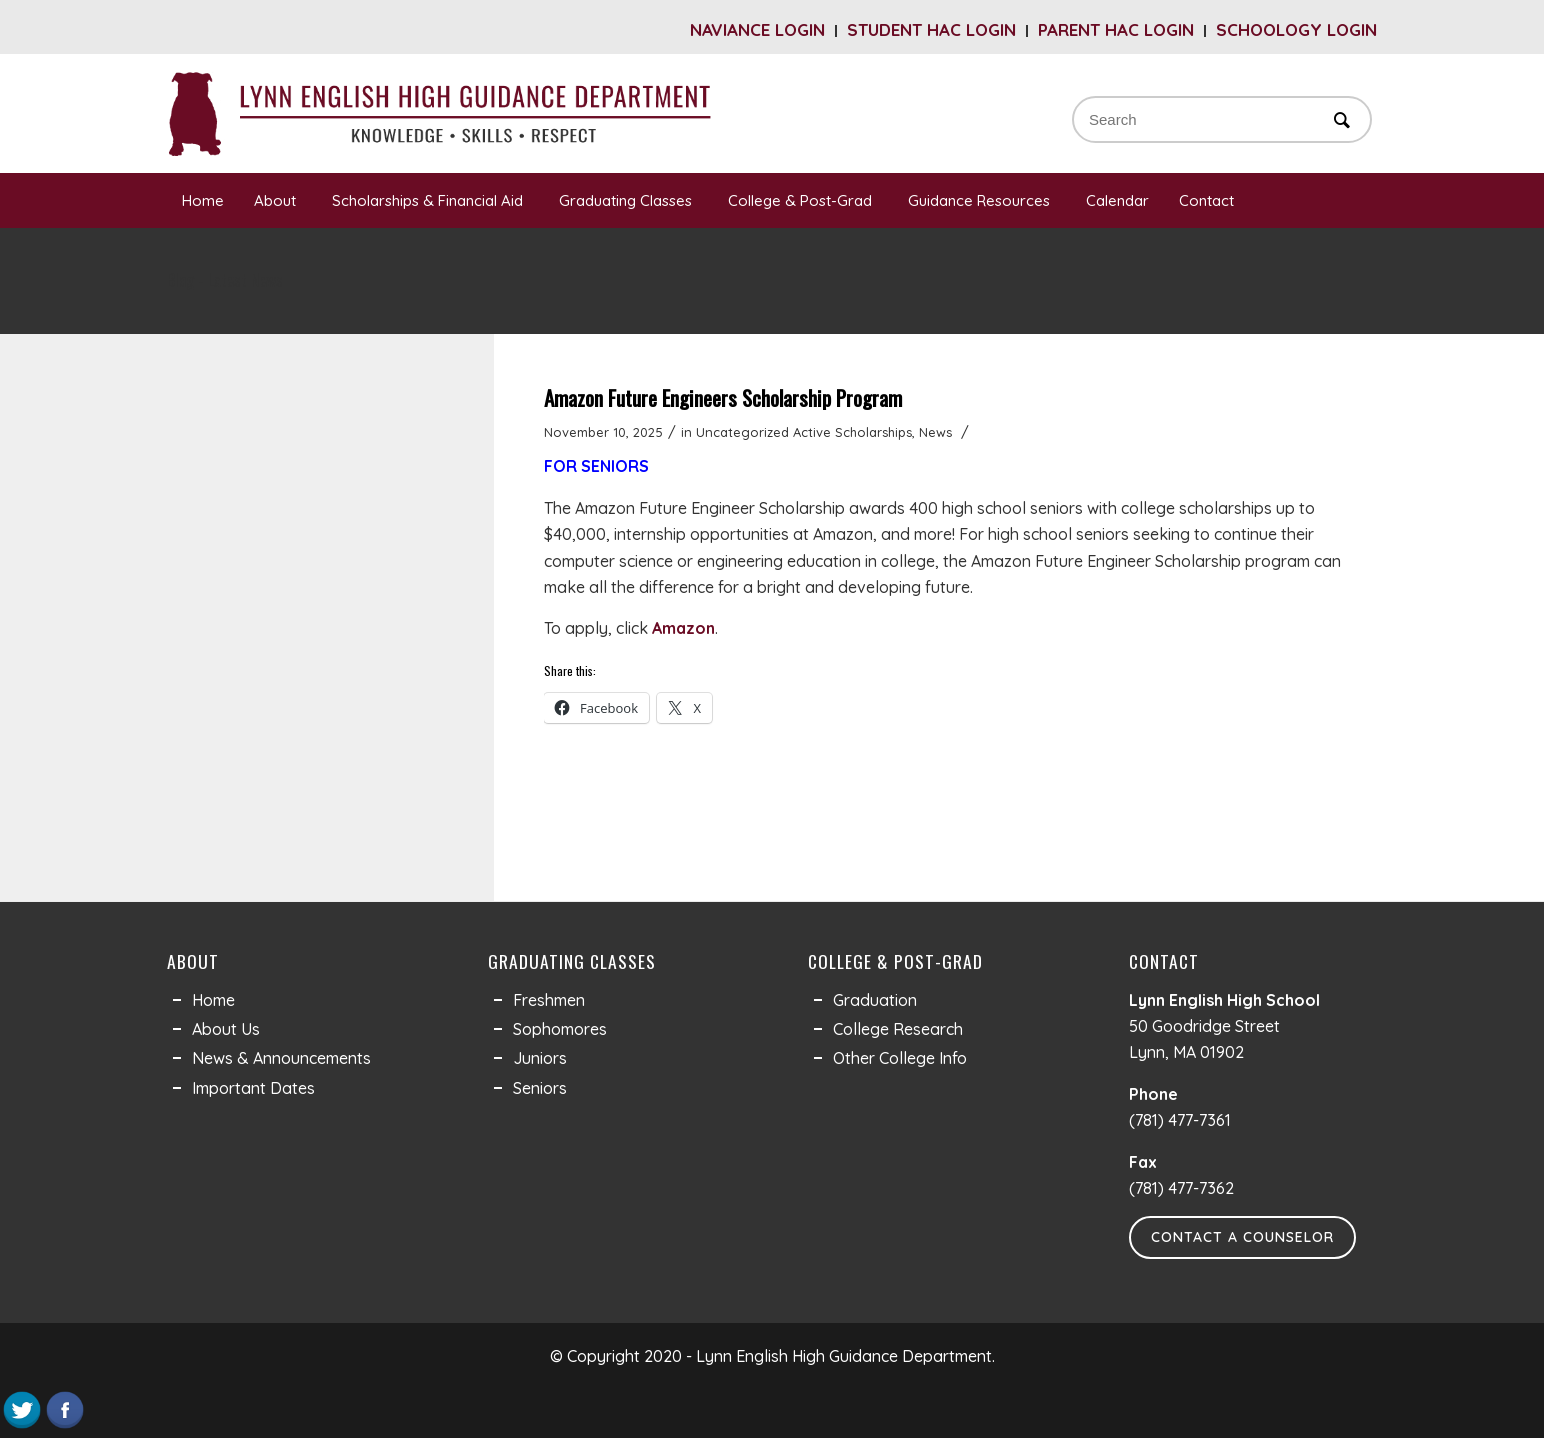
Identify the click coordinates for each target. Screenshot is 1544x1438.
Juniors (540, 1058)
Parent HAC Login (1116, 29)
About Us (226, 1029)
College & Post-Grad (803, 200)
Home (203, 200)
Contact (1209, 200)
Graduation (875, 1000)
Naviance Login (757, 29)
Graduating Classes (628, 200)
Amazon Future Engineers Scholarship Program (723, 397)
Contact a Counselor (1242, 1237)
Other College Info (900, 1058)
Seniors (540, 1088)
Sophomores (560, 1029)
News (935, 432)
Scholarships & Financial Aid (430, 200)
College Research (898, 1029)
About (278, 200)
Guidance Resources (982, 200)
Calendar (1117, 200)
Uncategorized (742, 432)
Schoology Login (1296, 29)
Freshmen (549, 1000)
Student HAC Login (931, 29)
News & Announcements (281, 1058)
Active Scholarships (852, 432)
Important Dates (253, 1088)
